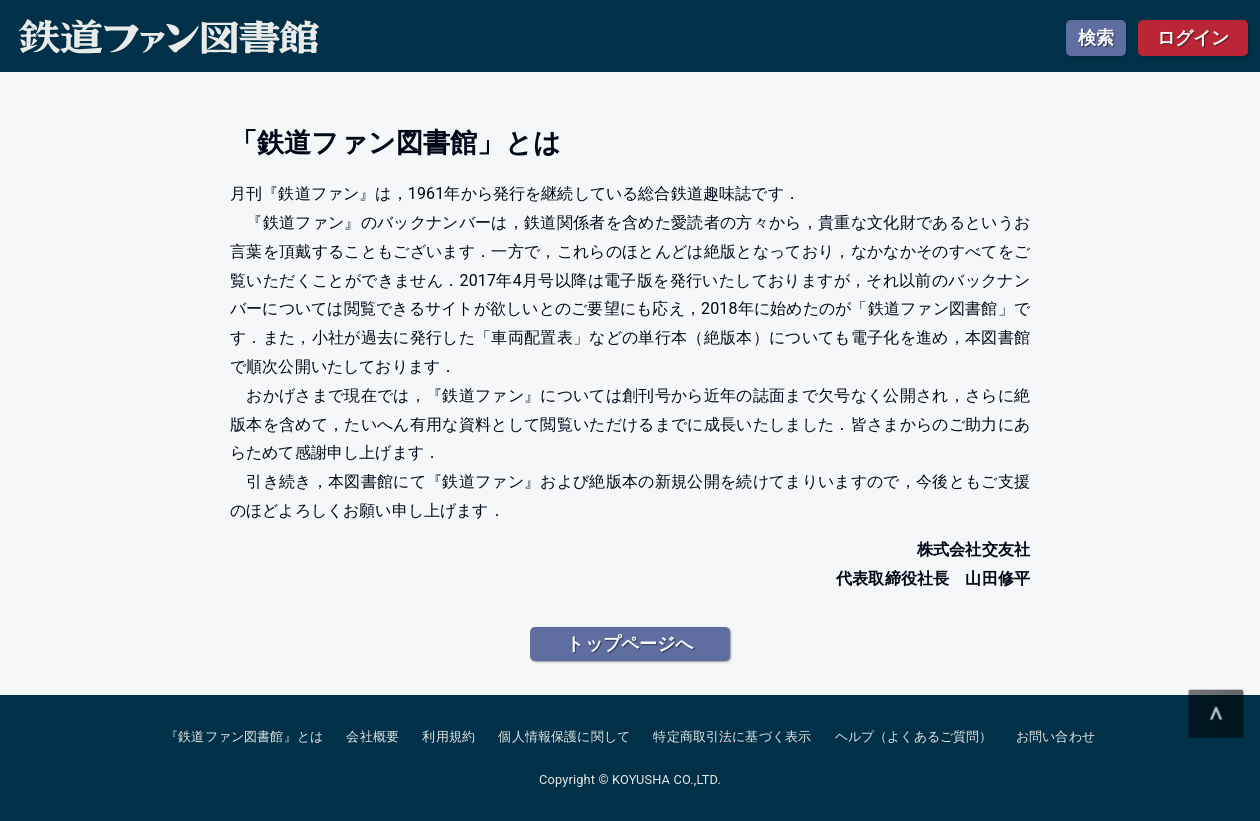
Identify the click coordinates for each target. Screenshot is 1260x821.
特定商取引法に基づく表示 (732, 736)
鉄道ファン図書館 (169, 37)
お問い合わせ (1055, 736)
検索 (1096, 37)
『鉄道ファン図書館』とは (244, 736)
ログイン (1193, 37)
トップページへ (629, 643)
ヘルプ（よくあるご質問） (914, 736)
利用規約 (448, 736)
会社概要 (372, 736)
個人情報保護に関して (564, 736)
